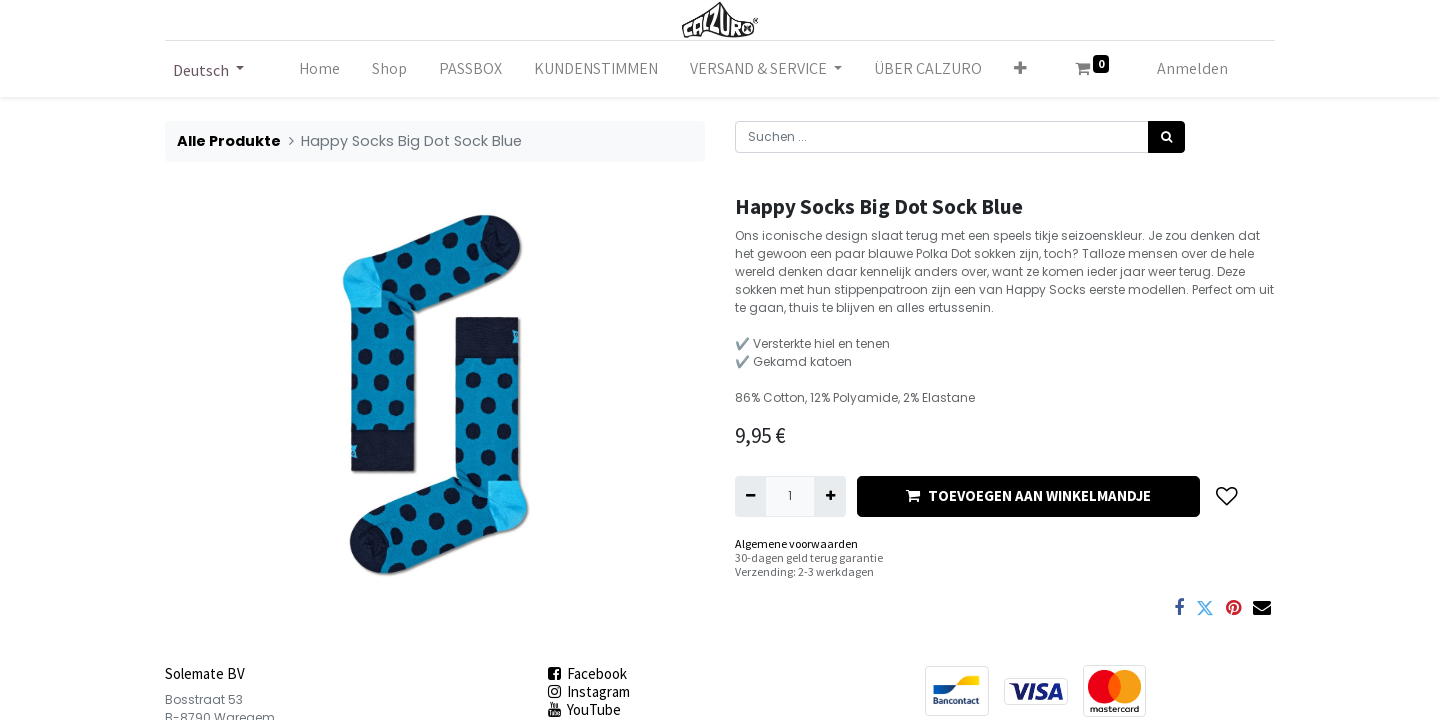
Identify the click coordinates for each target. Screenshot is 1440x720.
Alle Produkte (229, 141)
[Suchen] (1166, 137)
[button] (1020, 69)
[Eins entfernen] (750, 496)
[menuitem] (319, 69)
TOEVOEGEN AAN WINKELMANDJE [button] (1028, 495)
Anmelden (1192, 68)
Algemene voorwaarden (796, 543)
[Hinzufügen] (829, 496)
